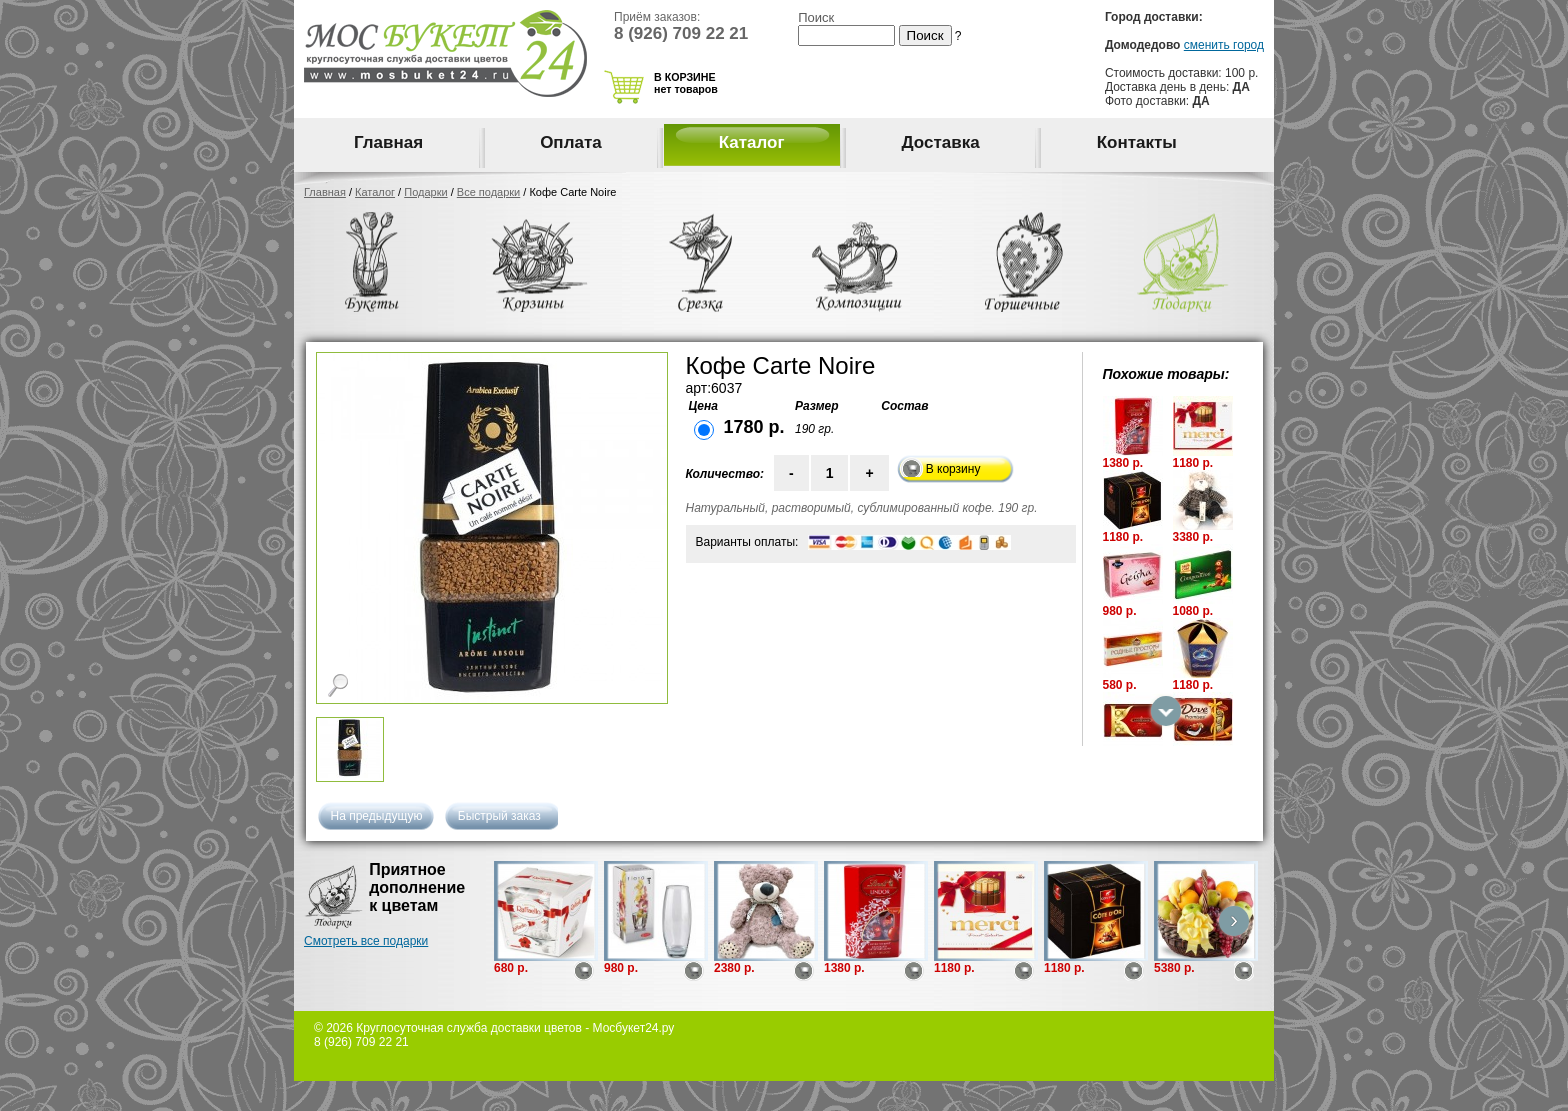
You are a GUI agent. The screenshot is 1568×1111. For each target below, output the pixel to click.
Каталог (752, 142)
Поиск (816, 17)
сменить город (1224, 45)
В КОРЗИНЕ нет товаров (686, 83)
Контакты (1137, 142)
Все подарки (488, 192)
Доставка (941, 142)
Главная (388, 142)
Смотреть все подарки (366, 941)
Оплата (571, 142)
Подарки (425, 192)
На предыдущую (377, 816)
